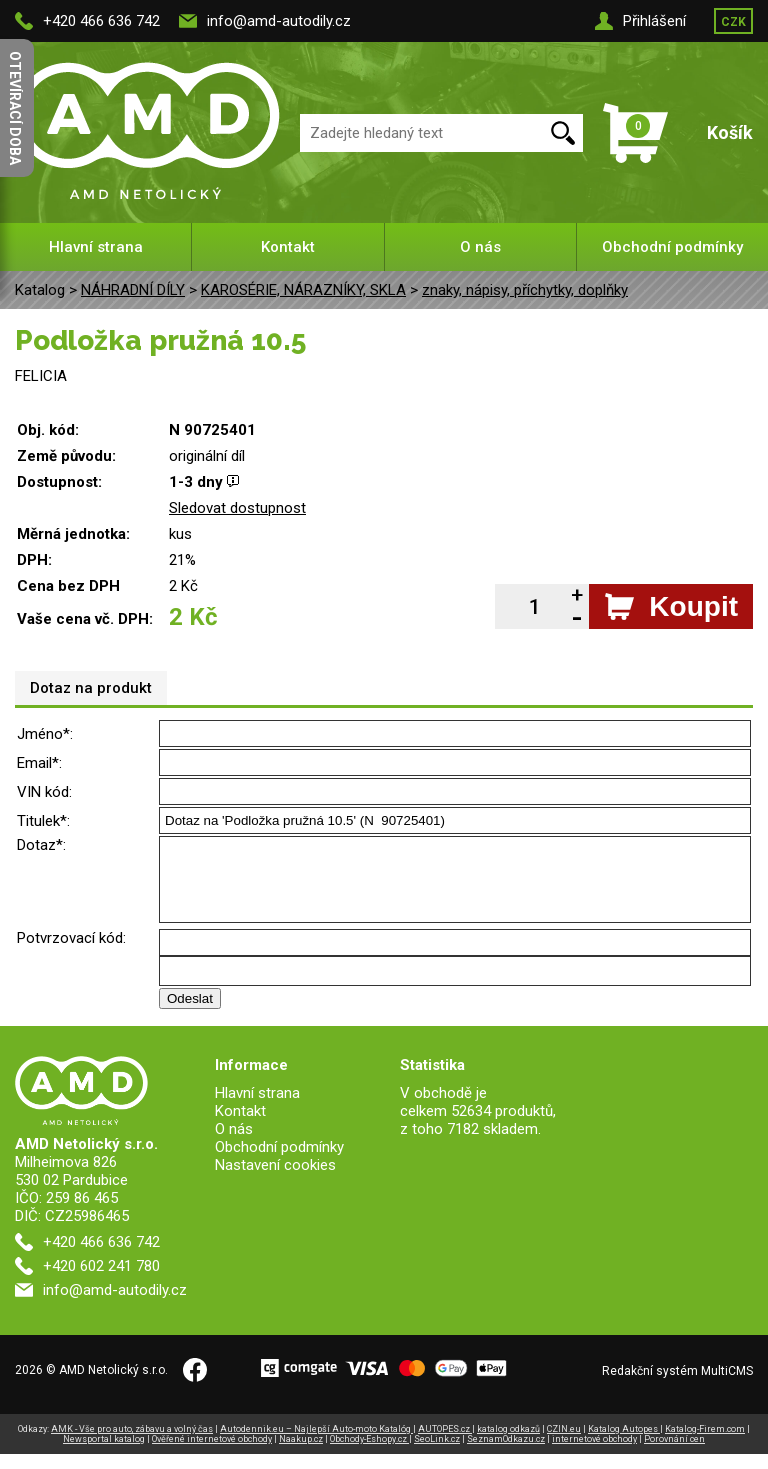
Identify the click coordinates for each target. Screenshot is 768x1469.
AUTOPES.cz (445, 1444)
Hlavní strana (96, 247)
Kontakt (288, 247)
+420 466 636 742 (101, 21)
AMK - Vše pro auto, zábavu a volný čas (132, 1444)
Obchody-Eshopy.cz (369, 1454)
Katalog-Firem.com (705, 1444)
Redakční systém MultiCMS (677, 1386)
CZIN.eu (564, 1444)
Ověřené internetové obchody (212, 1454)
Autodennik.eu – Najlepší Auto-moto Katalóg (316, 1444)
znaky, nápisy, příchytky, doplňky (525, 290)
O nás (480, 247)
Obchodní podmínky (672, 247)
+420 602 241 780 (101, 1281)
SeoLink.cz (437, 1454)
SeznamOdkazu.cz (506, 1454)
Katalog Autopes (624, 1444)
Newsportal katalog (104, 1454)
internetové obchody (594, 1454)
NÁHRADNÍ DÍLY (133, 290)
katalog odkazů (508, 1444)
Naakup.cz (301, 1454)
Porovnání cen (674, 1454)
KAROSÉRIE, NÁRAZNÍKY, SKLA (303, 290)
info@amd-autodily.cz (279, 21)
